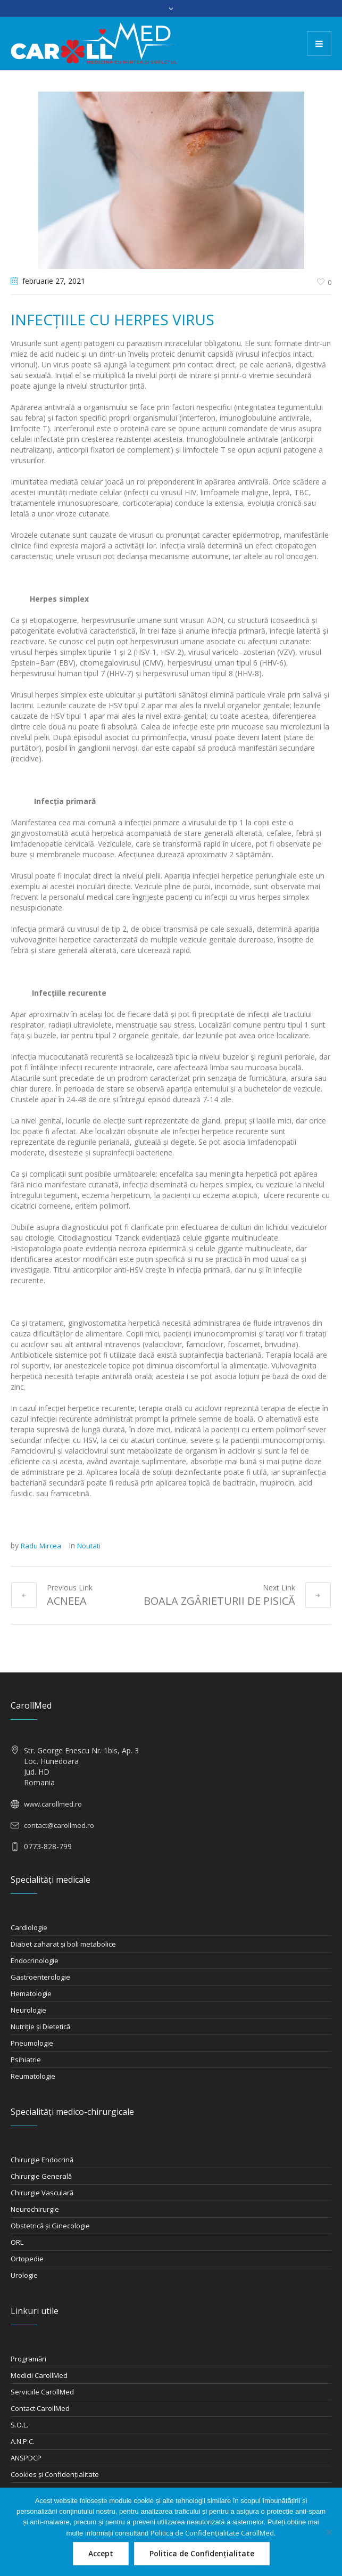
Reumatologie (33, 2076)
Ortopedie (27, 2258)
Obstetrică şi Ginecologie (50, 2225)
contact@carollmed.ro (59, 1825)
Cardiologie (29, 1927)
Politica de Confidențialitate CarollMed (212, 2533)
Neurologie (28, 2010)
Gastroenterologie (40, 1977)
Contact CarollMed (40, 2408)
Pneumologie (32, 2043)
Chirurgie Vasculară (42, 2192)
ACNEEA (67, 1601)
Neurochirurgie (35, 2209)
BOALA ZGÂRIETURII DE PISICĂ (219, 1601)
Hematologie (31, 1993)
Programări (28, 2359)
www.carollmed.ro (53, 1804)
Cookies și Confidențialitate (55, 2474)
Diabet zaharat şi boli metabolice (63, 1944)
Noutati (89, 1545)
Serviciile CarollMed (42, 2392)
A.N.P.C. (23, 2441)
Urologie (24, 2275)
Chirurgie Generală (41, 2176)
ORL (17, 2242)
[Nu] (328, 2531)
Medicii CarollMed (39, 2375)
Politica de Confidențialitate (201, 2553)
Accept (100, 2553)
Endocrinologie (35, 1960)
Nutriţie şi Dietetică (40, 2026)
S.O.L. (19, 2425)
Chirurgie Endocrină (42, 2159)
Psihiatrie (26, 2059)
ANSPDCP (26, 2458)
